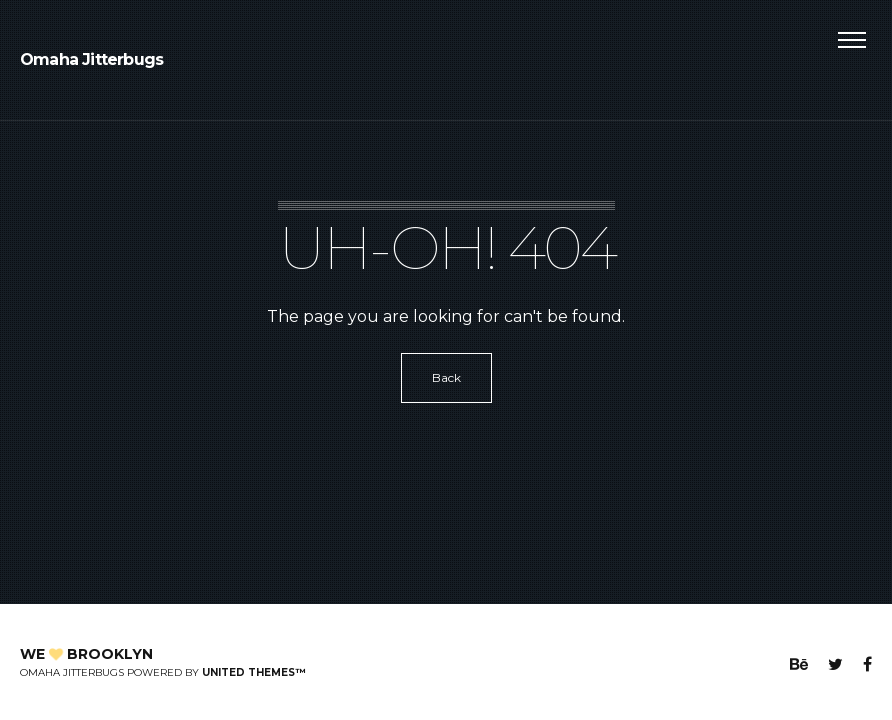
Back (446, 377)
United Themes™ (253, 672)
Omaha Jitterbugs (91, 59)
